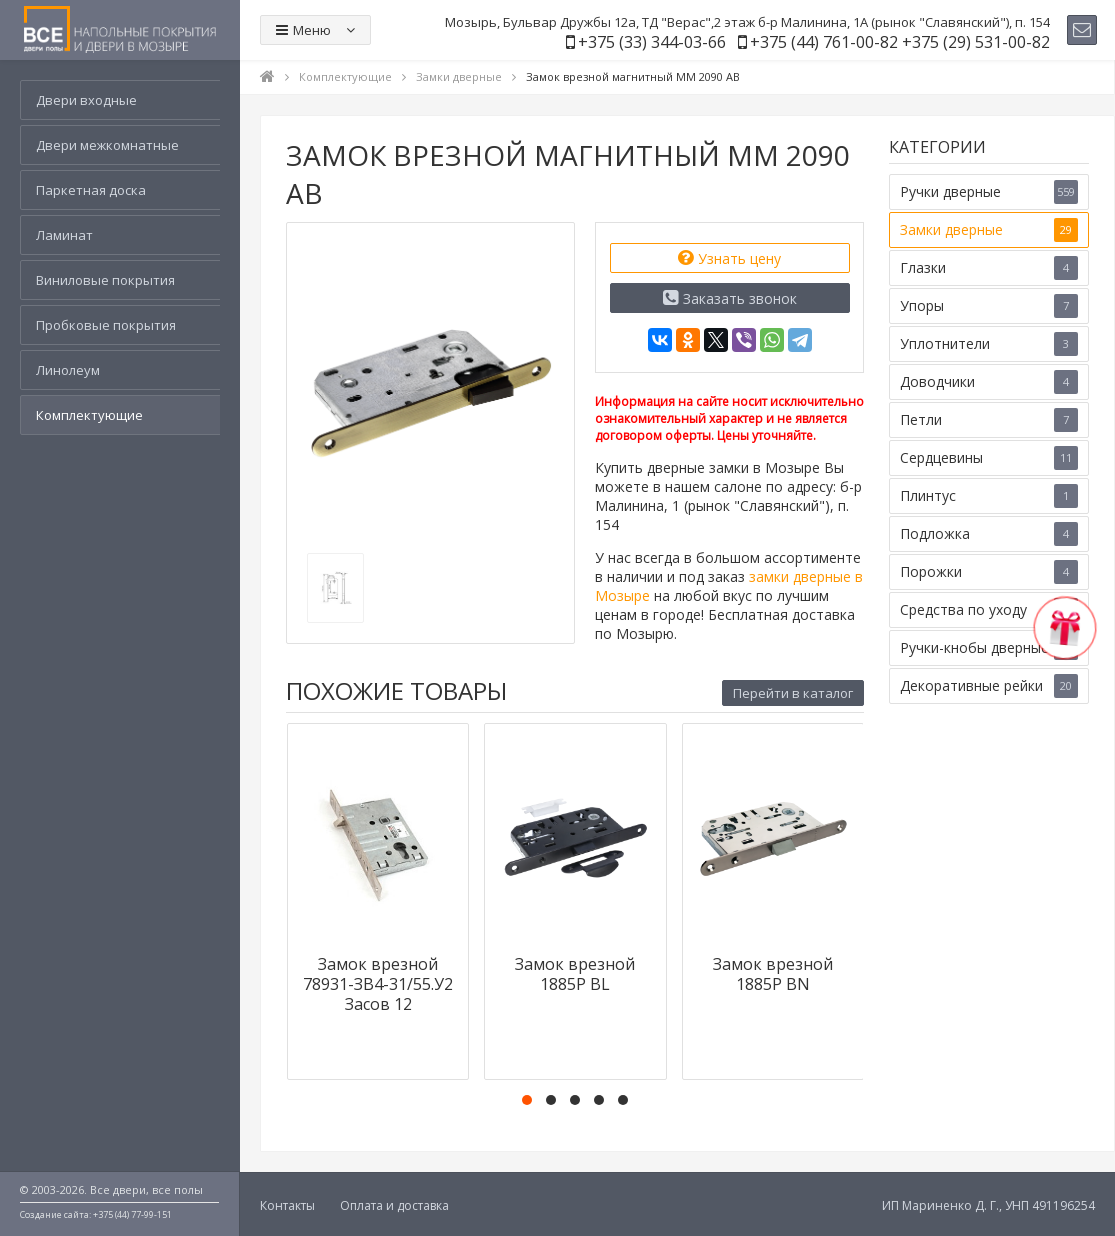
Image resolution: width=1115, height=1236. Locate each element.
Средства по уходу (989, 610)
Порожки (989, 572)
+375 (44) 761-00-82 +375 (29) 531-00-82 (900, 42)
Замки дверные (989, 230)
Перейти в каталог (793, 693)
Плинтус (989, 496)
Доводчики (989, 382)
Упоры (989, 306)
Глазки (989, 268)
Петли (989, 420)
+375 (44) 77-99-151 (132, 1214)
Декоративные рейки (989, 686)
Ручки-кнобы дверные (989, 648)
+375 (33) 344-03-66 (652, 42)
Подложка (989, 534)
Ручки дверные (989, 192)
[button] (527, 1100)
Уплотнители (989, 344)
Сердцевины (989, 458)
